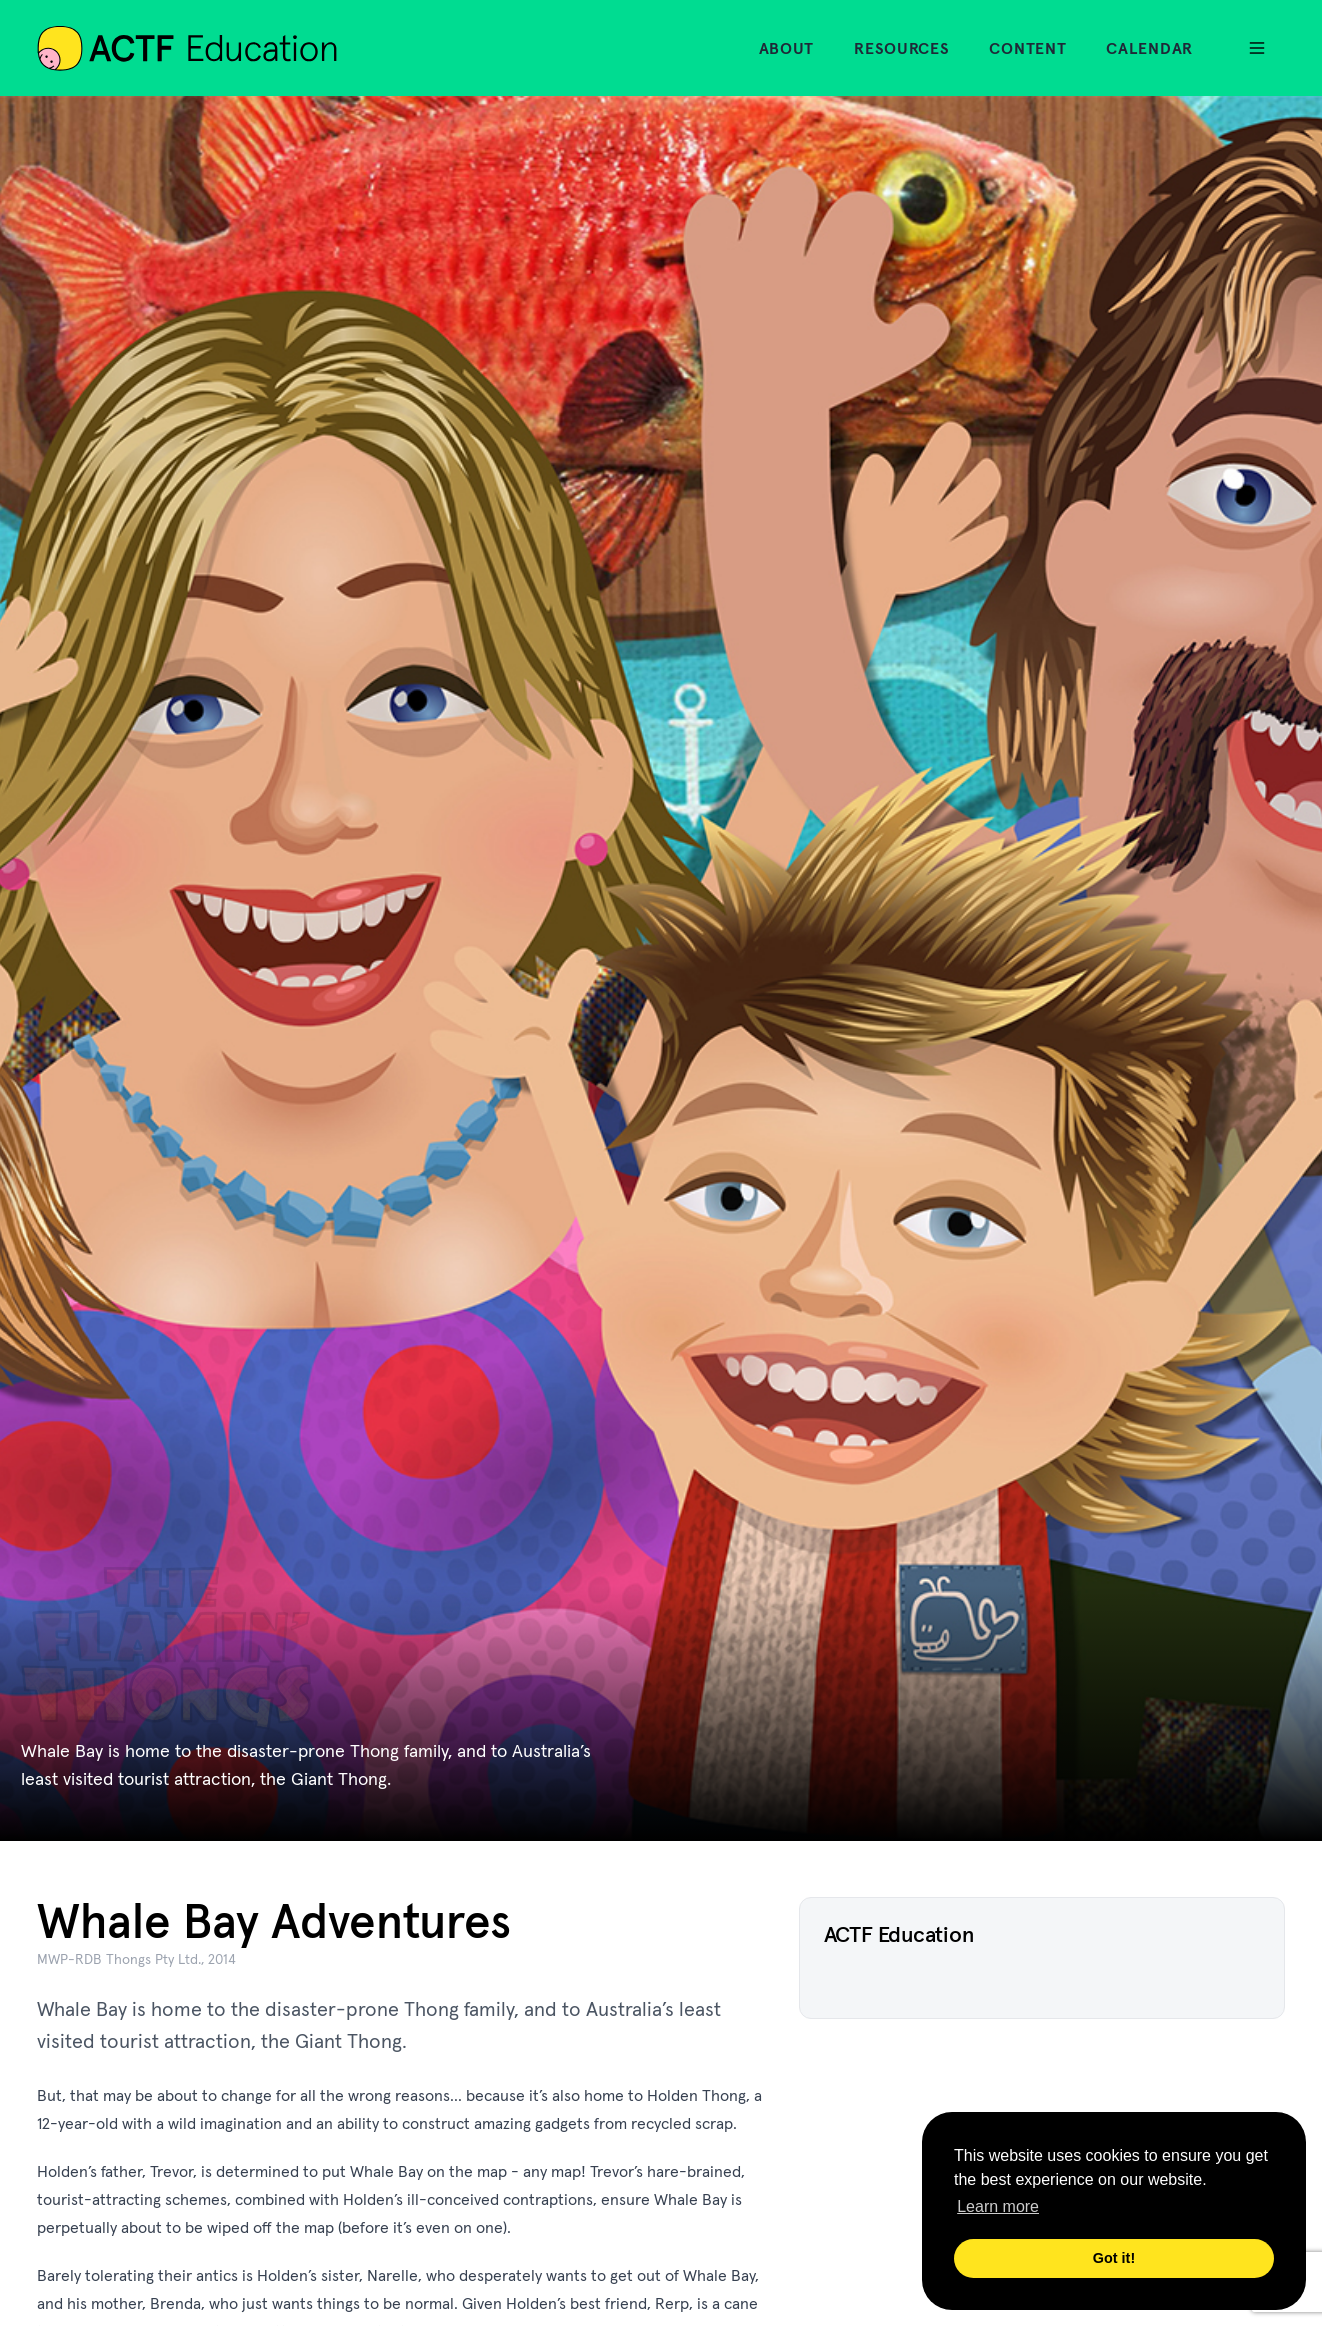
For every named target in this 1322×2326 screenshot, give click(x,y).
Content (1027, 48)
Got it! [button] (1114, 2258)
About (787, 48)
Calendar (1149, 48)
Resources (901, 48)
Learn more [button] (998, 2206)
